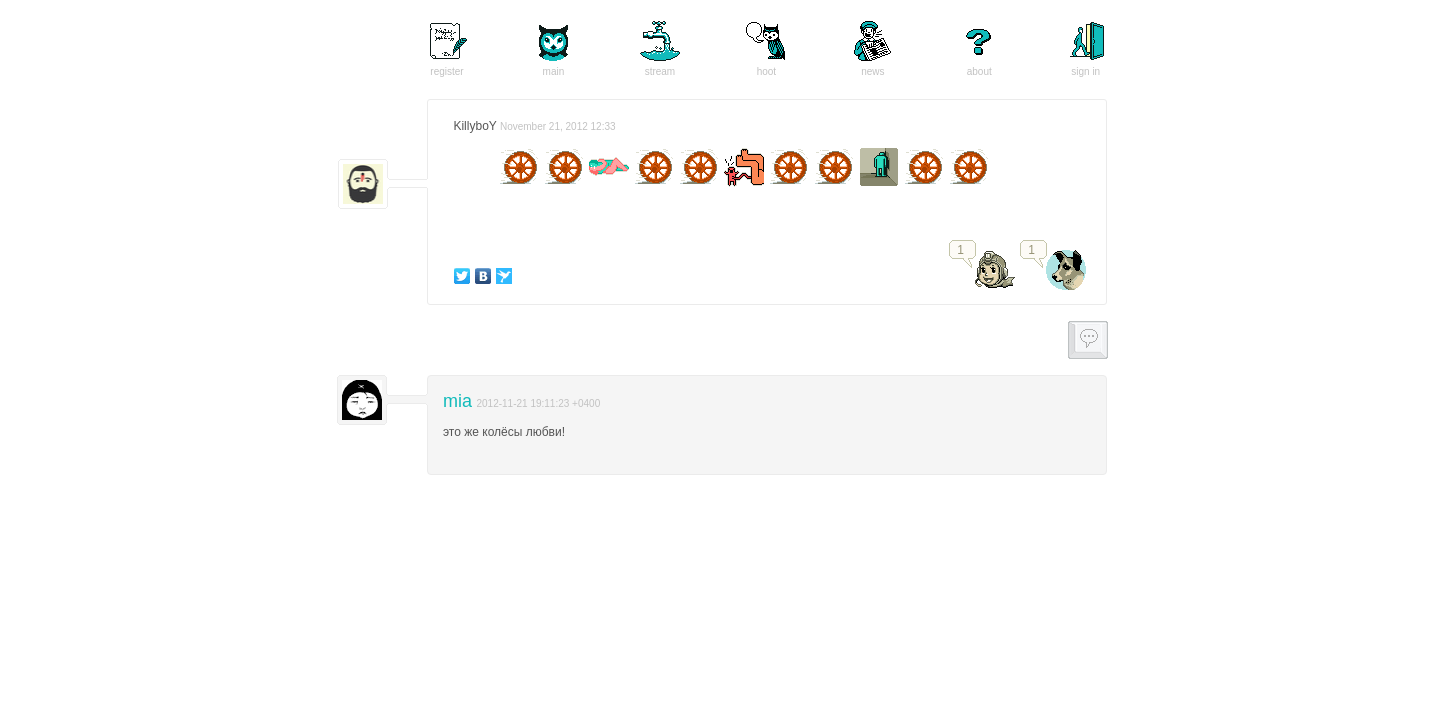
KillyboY (474, 126)
